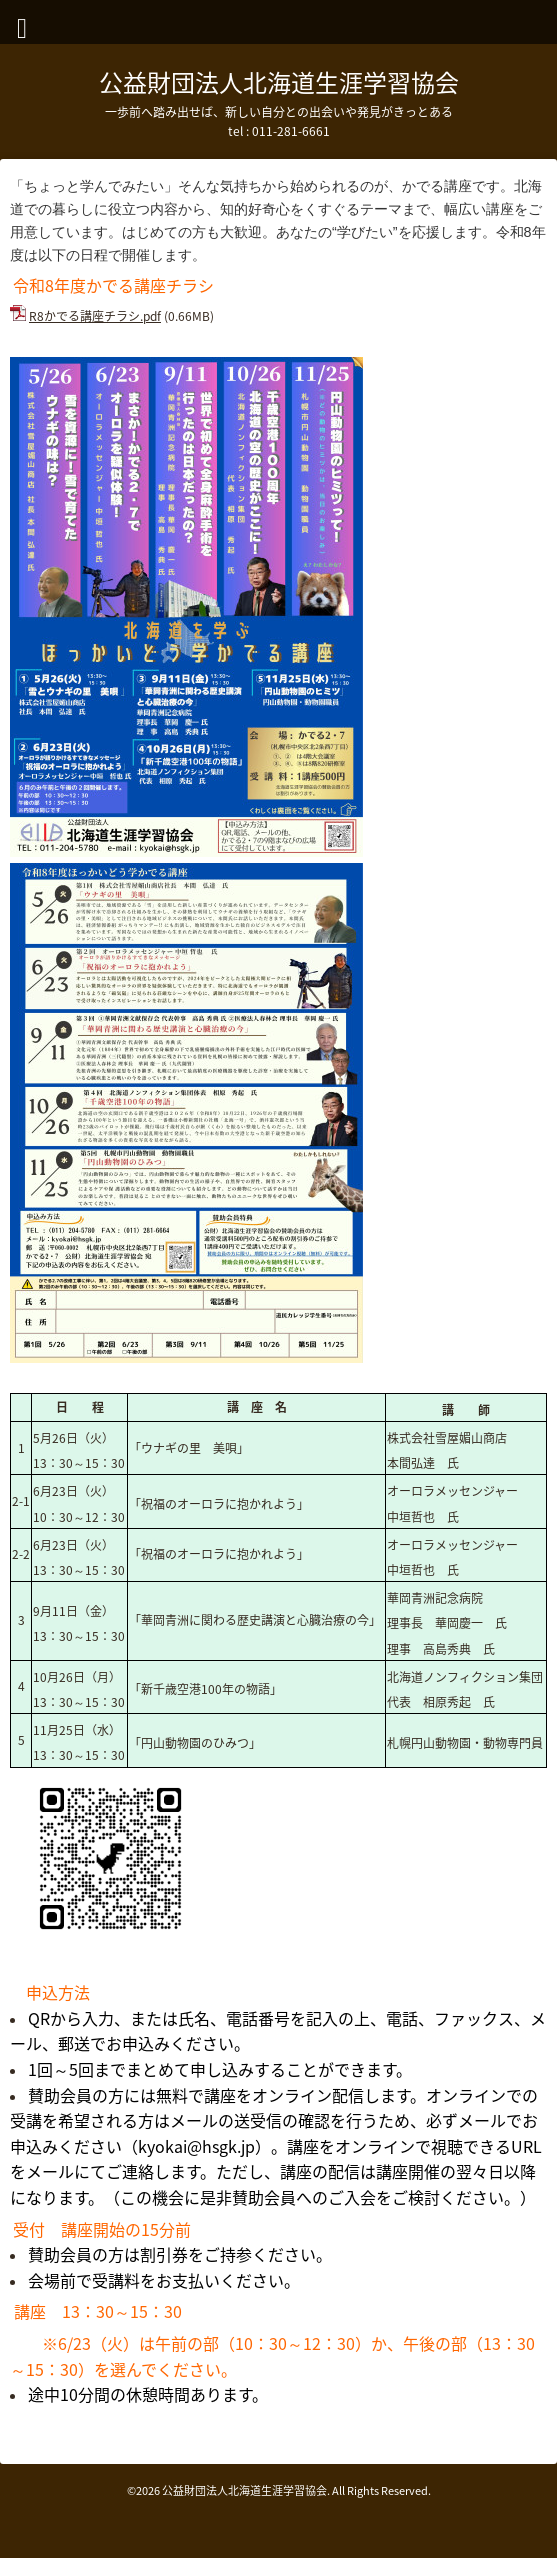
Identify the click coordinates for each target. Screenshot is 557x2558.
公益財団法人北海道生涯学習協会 (279, 82)
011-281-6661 (291, 131)
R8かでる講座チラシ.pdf (95, 316)
